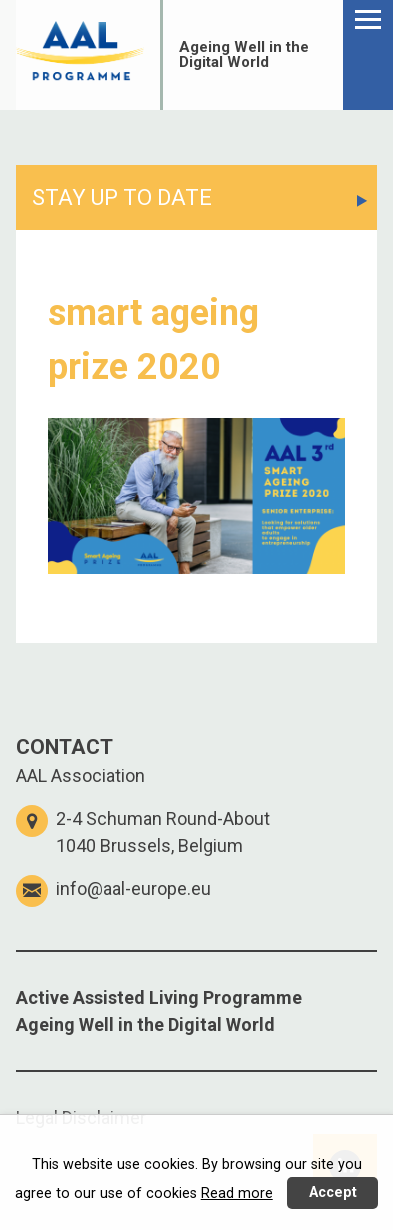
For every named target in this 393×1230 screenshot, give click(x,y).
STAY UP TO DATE (122, 197)
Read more (237, 1193)
